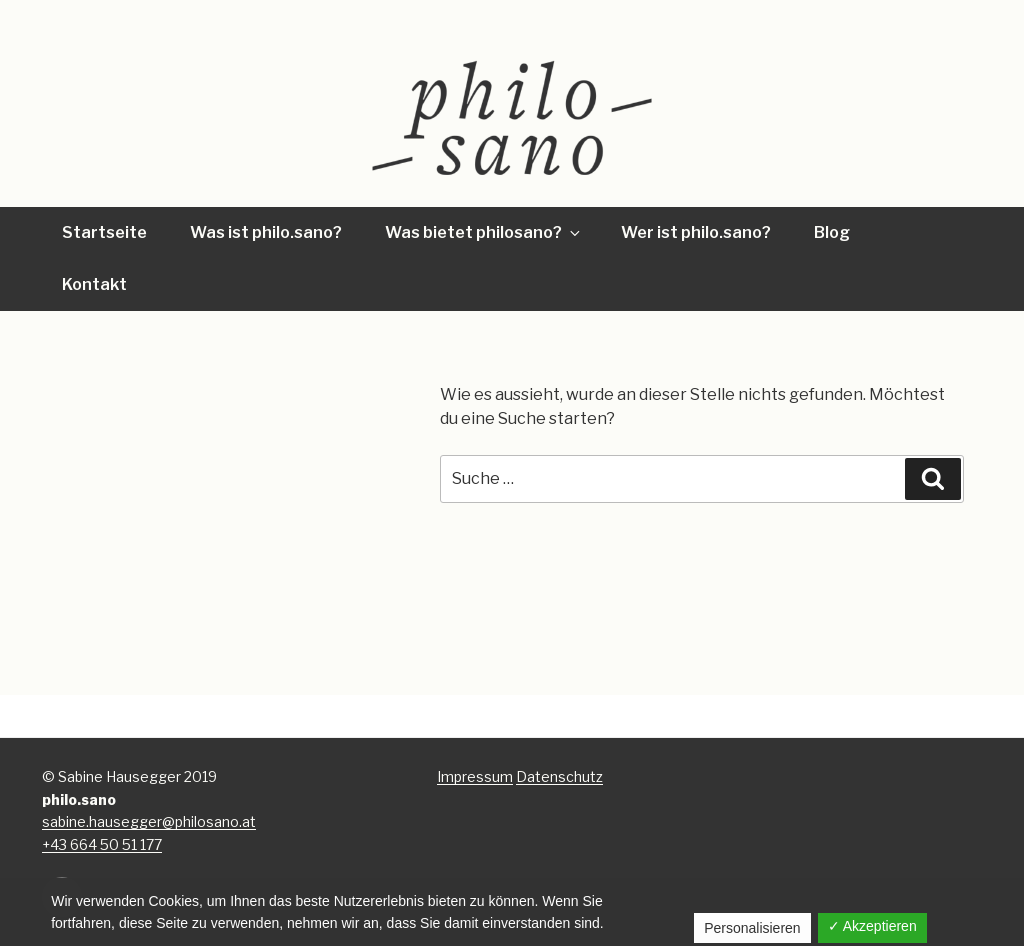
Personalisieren (752, 928)
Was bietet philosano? (484, 232)
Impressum (475, 776)
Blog (832, 232)
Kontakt (94, 284)
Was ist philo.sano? (266, 232)
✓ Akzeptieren (872, 926)
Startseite (104, 232)
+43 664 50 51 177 (102, 844)
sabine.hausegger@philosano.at (149, 821)
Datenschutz (559, 776)
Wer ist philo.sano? (696, 232)
